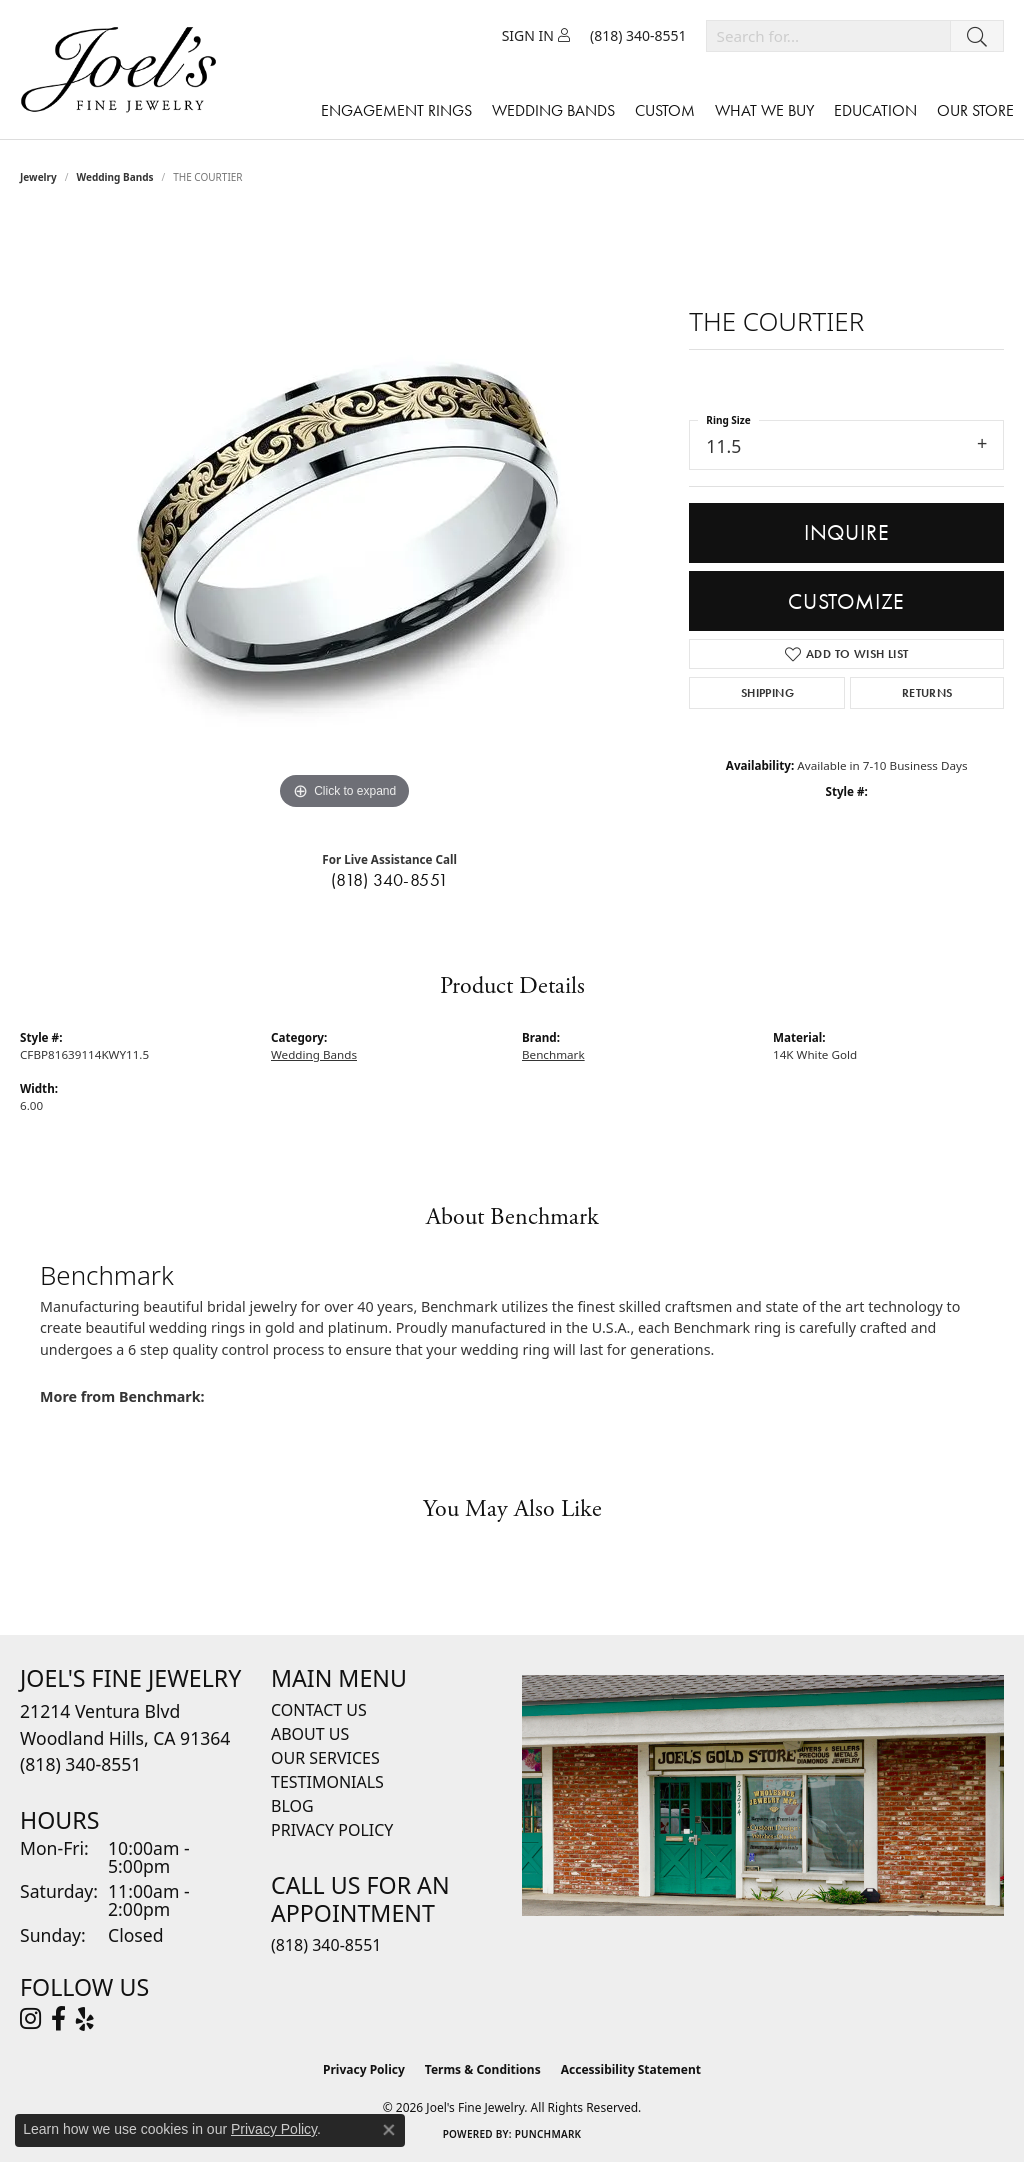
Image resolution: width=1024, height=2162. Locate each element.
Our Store (975, 110)
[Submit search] (977, 36)
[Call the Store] (80, 1764)
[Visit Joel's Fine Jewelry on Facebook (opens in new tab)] (58, 2019)
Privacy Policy (332, 1830)
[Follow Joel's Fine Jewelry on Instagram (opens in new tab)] (30, 2019)
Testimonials (327, 1782)
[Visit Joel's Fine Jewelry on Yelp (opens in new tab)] (85, 2019)
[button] (536, 36)
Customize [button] (846, 601)
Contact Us (319, 1710)
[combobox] (828, 36)
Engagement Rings (396, 110)
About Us (310, 1734)
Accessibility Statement (631, 2069)
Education (875, 110)
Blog (292, 1806)
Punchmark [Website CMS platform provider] (548, 2134)
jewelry (38, 177)
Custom (665, 110)
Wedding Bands (553, 110)
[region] (345, 515)
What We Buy (764, 110)
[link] (638, 36)
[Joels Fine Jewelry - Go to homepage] (123, 69)
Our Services (325, 1758)
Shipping (767, 693)
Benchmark (553, 1054)
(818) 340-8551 (390, 880)
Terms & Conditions (483, 2069)
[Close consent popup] (389, 2130)
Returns (927, 693)
